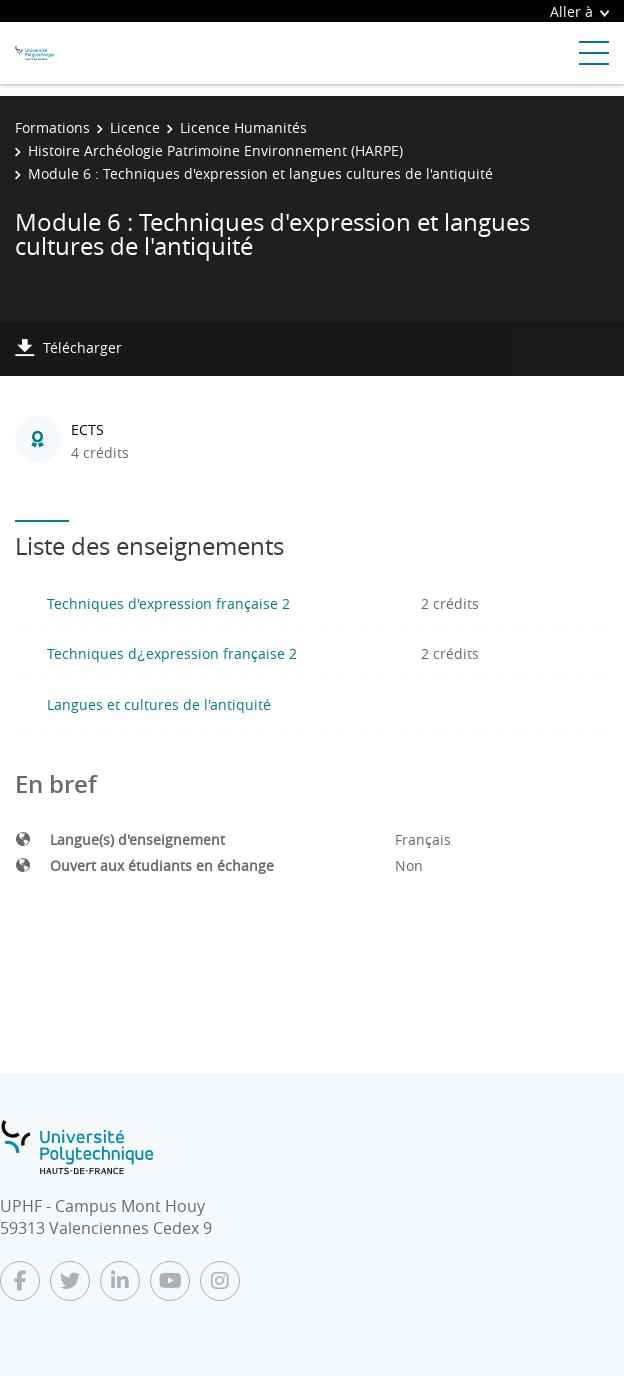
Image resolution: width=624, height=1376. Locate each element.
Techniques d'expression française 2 (168, 603)
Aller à (579, 11)
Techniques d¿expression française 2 (172, 653)
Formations (52, 127)
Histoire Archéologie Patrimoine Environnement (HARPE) (215, 150)
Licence (135, 127)
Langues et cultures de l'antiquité (159, 704)
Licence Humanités (243, 127)
